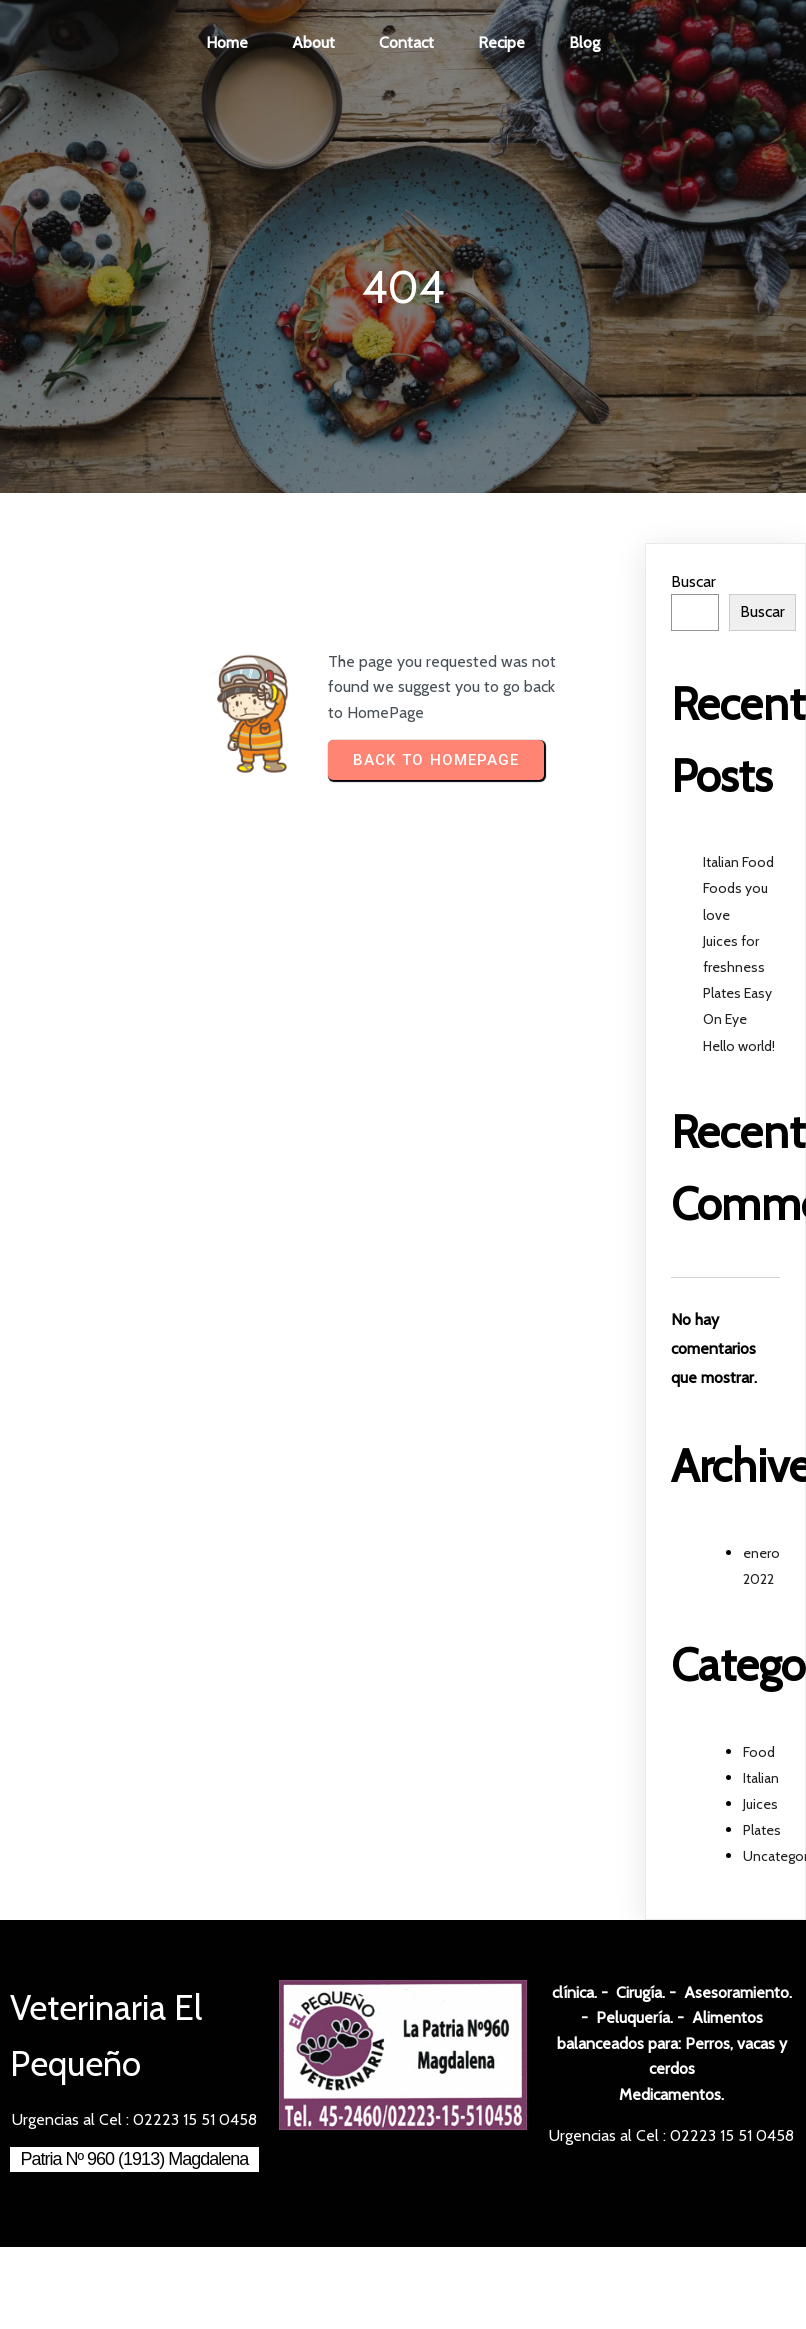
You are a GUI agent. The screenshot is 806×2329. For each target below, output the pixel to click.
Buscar (693, 581)
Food (759, 1752)
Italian (761, 1778)
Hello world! (739, 1046)
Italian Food (738, 862)
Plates (762, 1830)
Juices (760, 1804)
